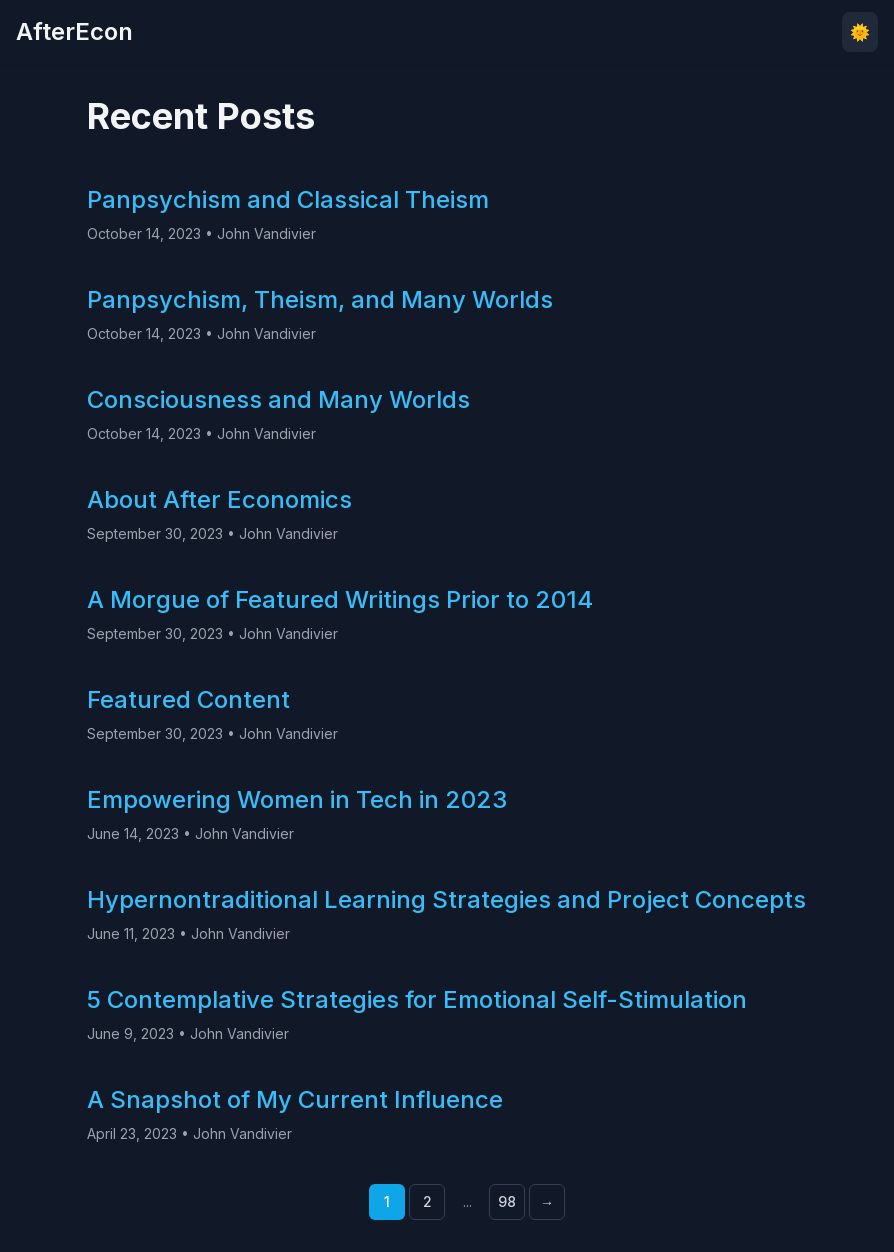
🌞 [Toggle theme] (860, 32)
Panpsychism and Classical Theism (288, 199)
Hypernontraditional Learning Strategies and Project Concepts (446, 899)
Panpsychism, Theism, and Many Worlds (320, 299)
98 (507, 1201)
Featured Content (188, 699)
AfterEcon (74, 31)
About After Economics (219, 499)
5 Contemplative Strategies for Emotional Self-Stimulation (417, 999)
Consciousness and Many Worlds (278, 399)
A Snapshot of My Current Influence (295, 1099)
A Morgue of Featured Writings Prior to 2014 (340, 599)
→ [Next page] (547, 1201)
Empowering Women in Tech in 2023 (297, 799)
